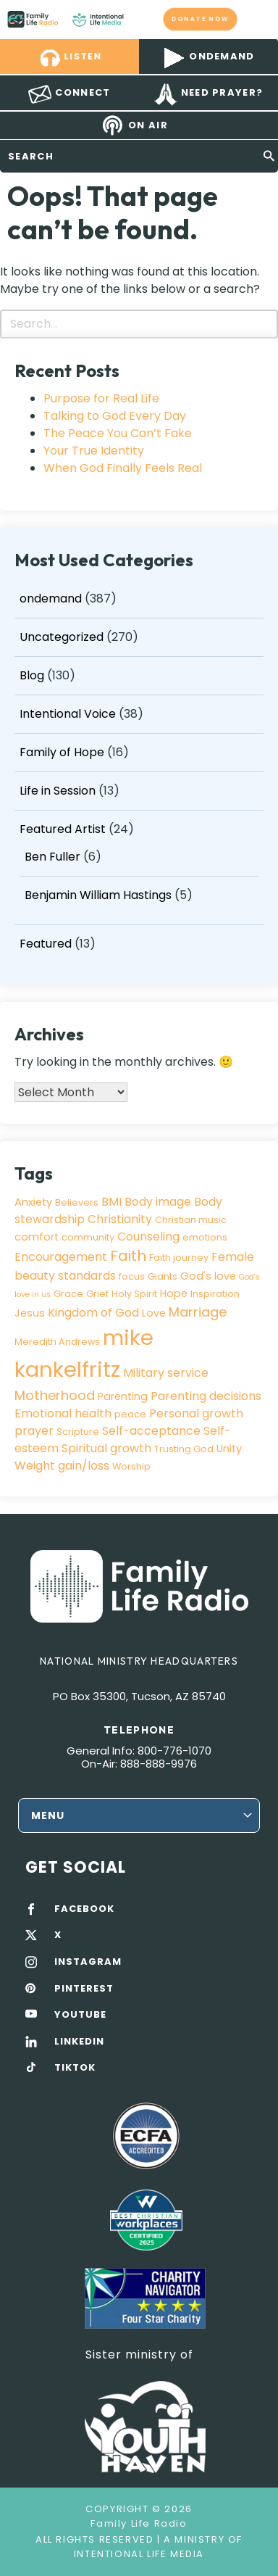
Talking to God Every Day (114, 415)
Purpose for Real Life (101, 398)
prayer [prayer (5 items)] (34, 1430)
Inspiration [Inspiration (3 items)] (215, 1294)
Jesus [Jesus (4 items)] (29, 1313)
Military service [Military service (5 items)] (165, 1372)
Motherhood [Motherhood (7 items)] (54, 1395)
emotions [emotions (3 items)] (204, 1237)
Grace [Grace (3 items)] (68, 1294)
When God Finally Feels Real (122, 468)
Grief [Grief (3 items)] (97, 1294)
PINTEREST (84, 1989)
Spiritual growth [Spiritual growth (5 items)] (106, 1448)
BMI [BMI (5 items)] (111, 1201)
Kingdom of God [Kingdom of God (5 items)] (93, 1312)
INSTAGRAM (88, 1962)
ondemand (51, 598)
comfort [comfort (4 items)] (36, 1237)
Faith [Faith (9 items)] (128, 1256)
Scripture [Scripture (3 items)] (77, 1431)
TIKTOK (75, 2068)
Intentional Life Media (139, 2554)
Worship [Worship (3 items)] (131, 1466)
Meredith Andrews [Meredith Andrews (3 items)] (57, 1341)
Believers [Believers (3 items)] (76, 1202)
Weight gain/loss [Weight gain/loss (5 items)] (61, 1465)
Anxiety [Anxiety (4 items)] (33, 1202)
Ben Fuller (52, 856)
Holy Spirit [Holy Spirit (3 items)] (134, 1294)
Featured (46, 943)
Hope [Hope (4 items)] (174, 1293)
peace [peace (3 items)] (130, 1414)
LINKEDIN (79, 2041)
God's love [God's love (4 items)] (208, 1276)
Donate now (199, 19)
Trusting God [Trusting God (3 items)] (184, 1449)
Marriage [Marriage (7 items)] (198, 1312)
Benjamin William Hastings (98, 895)
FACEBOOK (84, 1909)
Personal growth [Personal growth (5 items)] (196, 1413)
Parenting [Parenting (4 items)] (123, 1396)
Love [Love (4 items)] (154, 1313)
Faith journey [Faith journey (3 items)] (178, 1257)
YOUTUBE (80, 2015)
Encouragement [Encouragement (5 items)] (60, 1256)
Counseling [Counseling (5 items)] (148, 1236)
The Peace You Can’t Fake (117, 433)
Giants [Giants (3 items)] (162, 1276)
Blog (32, 675)
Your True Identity (93, 450)
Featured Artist (63, 829)
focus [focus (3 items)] (132, 1276)
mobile (258, 19)
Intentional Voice (68, 713)
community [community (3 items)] (88, 1237)
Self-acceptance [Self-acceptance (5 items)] (151, 1430)
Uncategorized (62, 637)
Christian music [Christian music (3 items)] (191, 1220)
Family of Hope (62, 752)
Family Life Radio (138, 19)
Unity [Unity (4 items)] (229, 1448)
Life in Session (58, 790)
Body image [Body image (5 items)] (158, 1201)
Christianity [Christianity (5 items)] (120, 1219)
